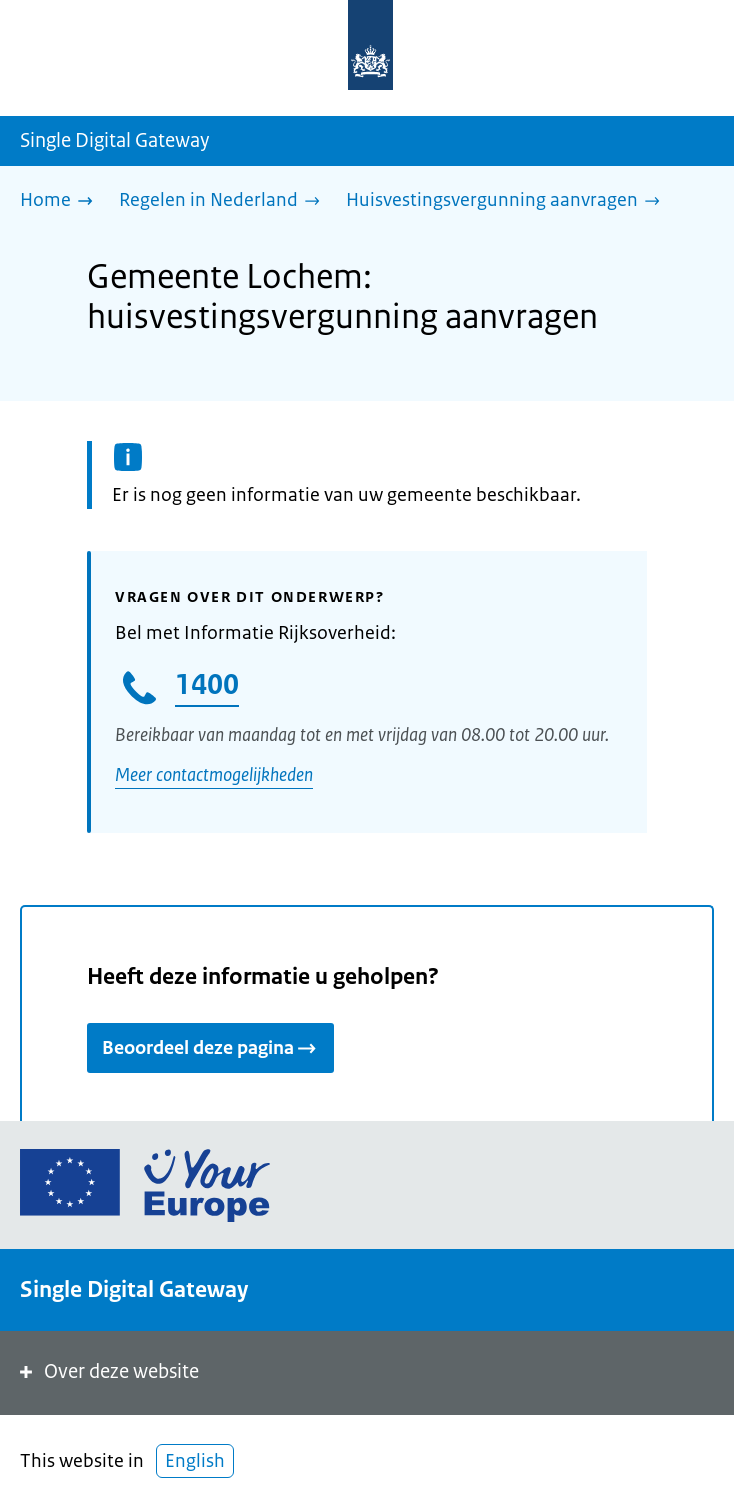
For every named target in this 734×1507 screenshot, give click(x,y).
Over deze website (107, 1371)
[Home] (61, 201)
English (195, 1461)
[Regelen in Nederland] (224, 201)
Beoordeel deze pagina (210, 1048)
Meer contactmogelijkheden (214, 775)
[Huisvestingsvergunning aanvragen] (508, 201)
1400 (207, 684)
